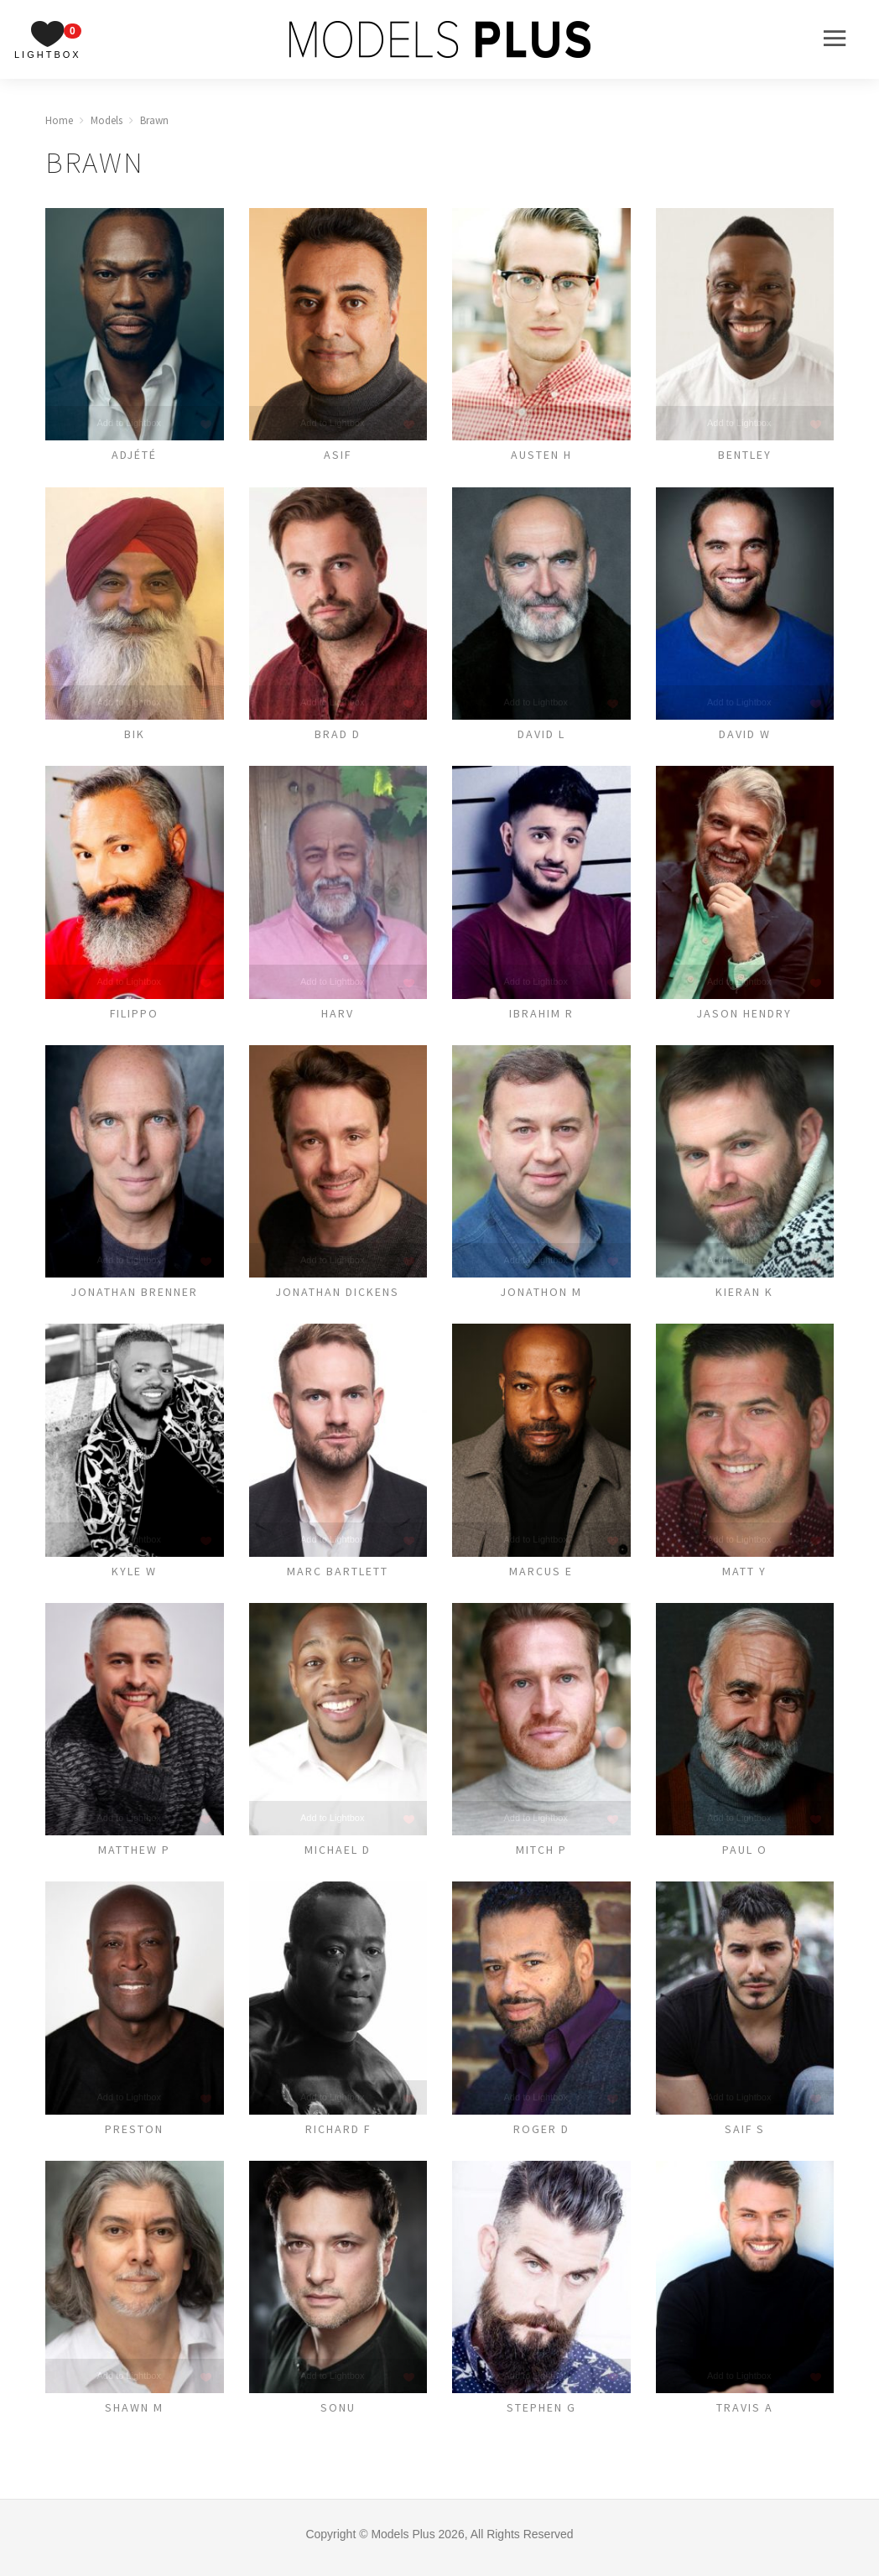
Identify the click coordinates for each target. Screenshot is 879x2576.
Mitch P (541, 1855)
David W (744, 735)
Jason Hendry (745, 1015)
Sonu (338, 2414)
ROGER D (541, 2135)
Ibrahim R (541, 1015)
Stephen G (541, 2414)
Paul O (744, 1855)
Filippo (134, 1015)
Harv (338, 1015)
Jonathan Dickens (338, 1295)
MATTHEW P (134, 1855)
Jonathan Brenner (134, 1295)
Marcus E (541, 1575)
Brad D (338, 735)
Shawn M (134, 2414)
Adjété (134, 455)
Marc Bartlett (338, 1575)
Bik (134, 735)
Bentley (745, 455)
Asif (338, 455)
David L (541, 735)
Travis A (744, 2414)
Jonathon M (541, 1295)
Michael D (337, 1855)
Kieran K (745, 1295)
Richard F (338, 2135)
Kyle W (134, 1575)
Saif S (744, 2135)
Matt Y (744, 1575)
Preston (134, 2135)
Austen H (541, 455)
